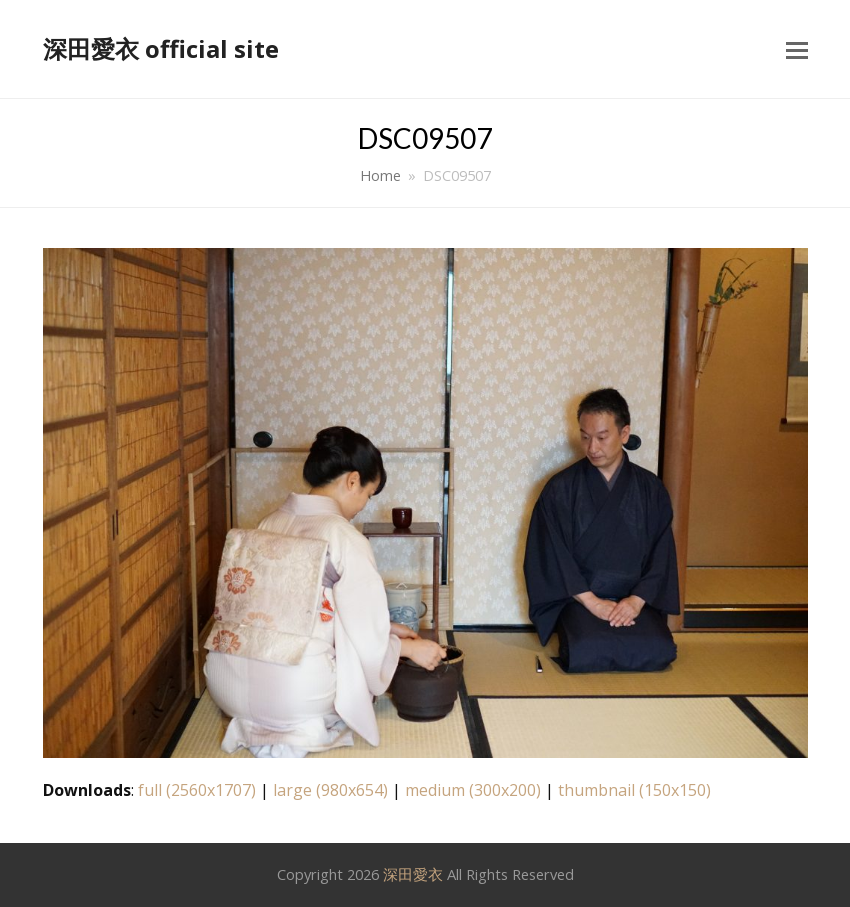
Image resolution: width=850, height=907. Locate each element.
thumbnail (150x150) (634, 790)
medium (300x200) (473, 790)
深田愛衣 (413, 874)
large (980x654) (330, 790)
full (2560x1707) (197, 790)
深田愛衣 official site (161, 48)
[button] (797, 49)
